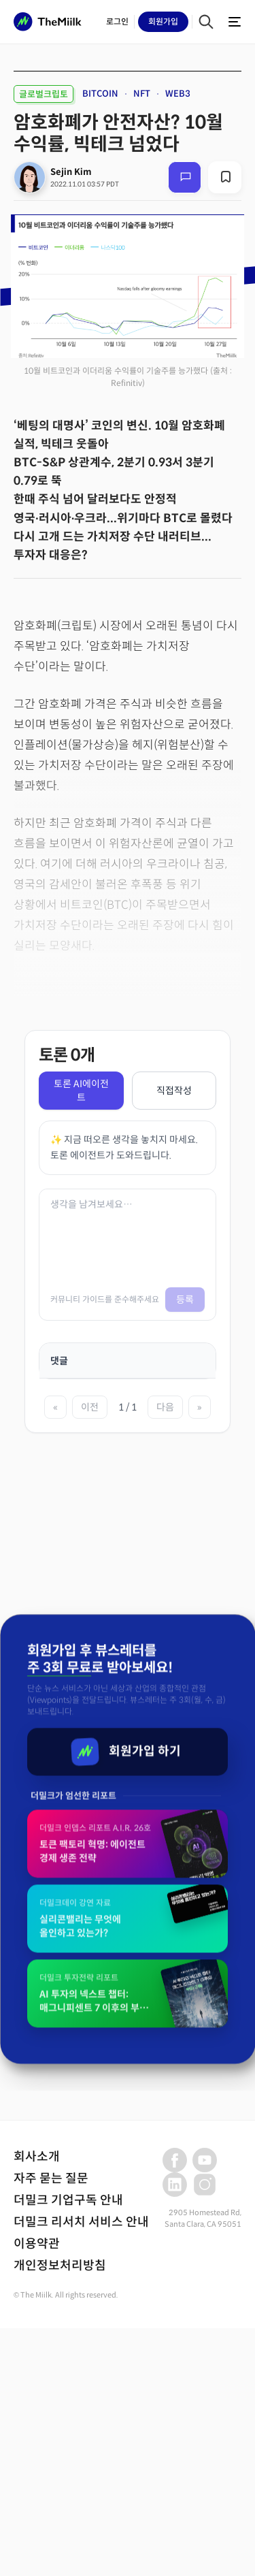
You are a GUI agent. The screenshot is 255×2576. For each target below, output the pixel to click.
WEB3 (177, 93)
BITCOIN (100, 93)
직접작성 (174, 1090)
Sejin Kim (71, 172)
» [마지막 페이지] (199, 1407)
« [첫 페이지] (55, 1407)
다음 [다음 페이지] (165, 1407)
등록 (185, 1299)
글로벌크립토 (43, 94)
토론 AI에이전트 (81, 1091)
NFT (141, 93)
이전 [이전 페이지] (90, 1407)
